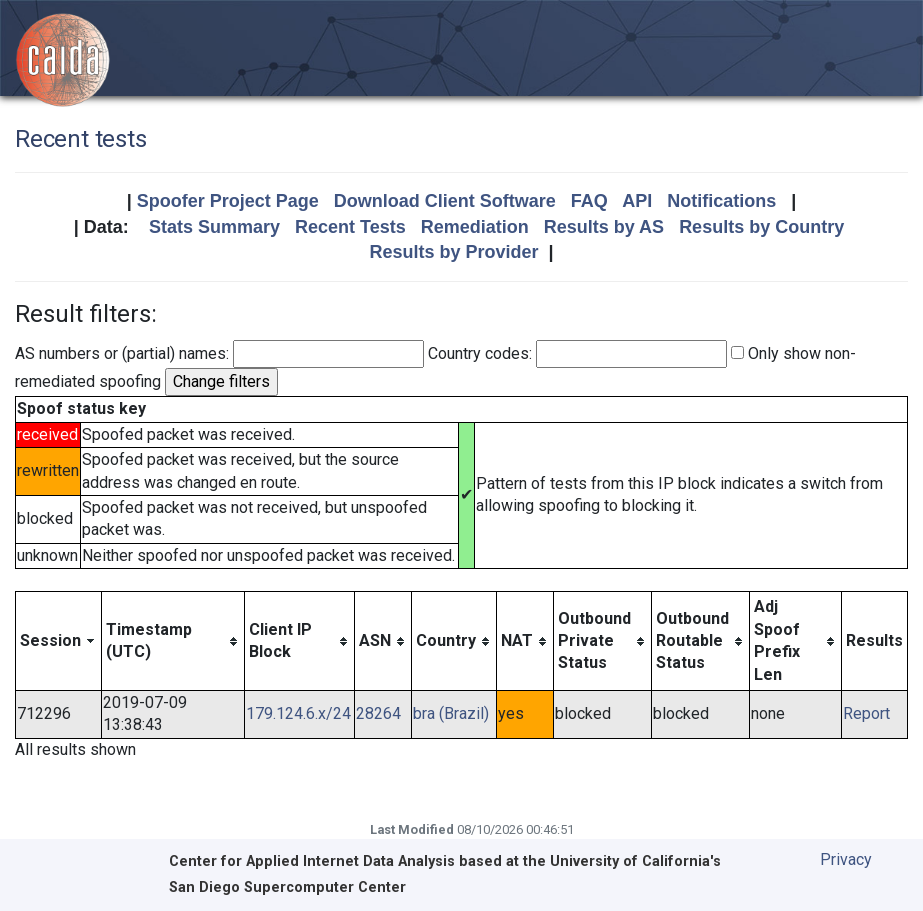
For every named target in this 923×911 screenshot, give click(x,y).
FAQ (589, 201)
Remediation (475, 227)
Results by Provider (453, 252)
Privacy (846, 859)
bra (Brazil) (451, 713)
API (637, 201)
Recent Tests (350, 227)
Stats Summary (214, 227)
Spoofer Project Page (228, 201)
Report (866, 713)
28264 (378, 713)
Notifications (721, 201)
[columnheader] (59, 641)
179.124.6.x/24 (298, 713)
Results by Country (761, 227)
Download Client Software (445, 201)
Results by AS (604, 227)
